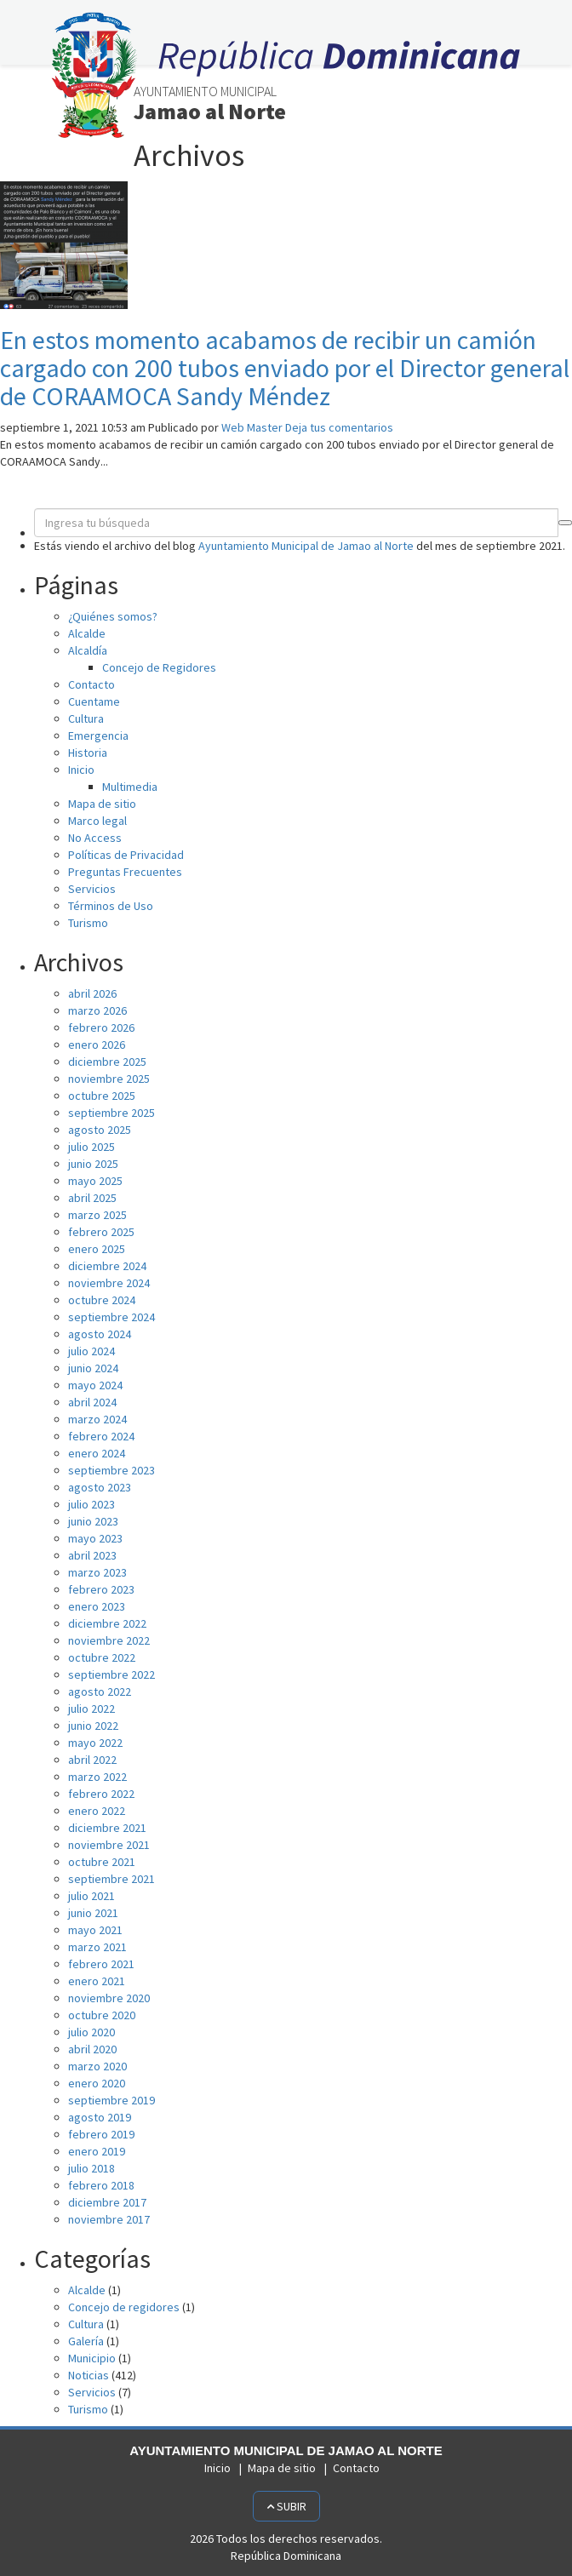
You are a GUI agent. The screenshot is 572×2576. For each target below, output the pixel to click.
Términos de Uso (110, 905)
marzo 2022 (97, 1776)
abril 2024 (92, 1402)
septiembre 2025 (111, 1112)
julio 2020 (91, 2032)
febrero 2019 (101, 2134)
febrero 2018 (101, 2185)
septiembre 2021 (111, 1878)
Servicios (92, 888)
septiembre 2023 (111, 1470)
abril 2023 (92, 1555)
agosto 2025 (99, 1129)
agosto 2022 (99, 1691)
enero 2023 (96, 1606)
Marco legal (97, 820)
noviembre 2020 (109, 1998)
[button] (565, 522)
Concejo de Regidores (159, 667)
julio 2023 (91, 1504)
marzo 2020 (97, 2066)
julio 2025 (91, 1146)
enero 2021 (96, 1981)
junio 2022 (93, 1725)
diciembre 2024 (107, 1266)
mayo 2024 (95, 1385)
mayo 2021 (95, 1930)
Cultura (86, 718)
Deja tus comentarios (339, 427)
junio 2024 (93, 1368)
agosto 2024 (99, 1334)
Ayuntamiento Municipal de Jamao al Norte (306, 545)
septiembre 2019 (111, 2100)
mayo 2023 (95, 1538)
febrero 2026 (101, 1027)
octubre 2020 (101, 2015)
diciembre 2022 (107, 1623)
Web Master (252, 427)
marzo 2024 (97, 1419)
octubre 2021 (101, 1861)
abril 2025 (92, 1197)
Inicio (81, 769)
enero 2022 (96, 1810)
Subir (286, 2506)
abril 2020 (92, 2049)
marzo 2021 (97, 1947)
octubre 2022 (101, 1657)
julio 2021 (91, 1895)
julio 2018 (91, 2168)
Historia (87, 752)
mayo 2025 (95, 1180)
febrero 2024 (101, 1436)
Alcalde (87, 633)
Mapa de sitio (102, 803)
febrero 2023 (101, 1589)
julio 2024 (91, 1351)
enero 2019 (96, 2151)
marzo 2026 (97, 1010)
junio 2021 (93, 1913)
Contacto (91, 684)
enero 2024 (96, 1453)
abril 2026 (92, 993)
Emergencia (98, 735)
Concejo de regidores (124, 2307)
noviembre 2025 (109, 1078)
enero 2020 (96, 2083)
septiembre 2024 (111, 1317)
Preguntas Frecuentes (125, 871)
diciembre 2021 (107, 1827)
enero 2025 (96, 1249)
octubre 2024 (101, 1300)
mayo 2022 (95, 1742)
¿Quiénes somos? (112, 616)
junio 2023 (93, 1521)
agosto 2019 (99, 2117)
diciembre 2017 (107, 2202)
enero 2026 (96, 1044)
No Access (95, 837)
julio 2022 (91, 1708)
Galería (86, 2341)
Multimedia (129, 786)
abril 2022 (92, 1759)
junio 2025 (93, 1163)
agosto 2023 (99, 1487)
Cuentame (94, 701)
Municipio (92, 2358)
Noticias (88, 2375)
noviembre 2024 (109, 1283)
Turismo (88, 922)
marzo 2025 (97, 1214)
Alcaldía (87, 650)
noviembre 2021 (109, 1844)
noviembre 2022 (109, 1640)
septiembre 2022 (111, 1674)
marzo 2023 (97, 1572)
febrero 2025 (101, 1231)
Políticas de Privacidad (126, 854)
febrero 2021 (101, 1964)
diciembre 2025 (107, 1061)
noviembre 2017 (109, 2219)
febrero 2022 (101, 1793)
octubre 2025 (101, 1095)
